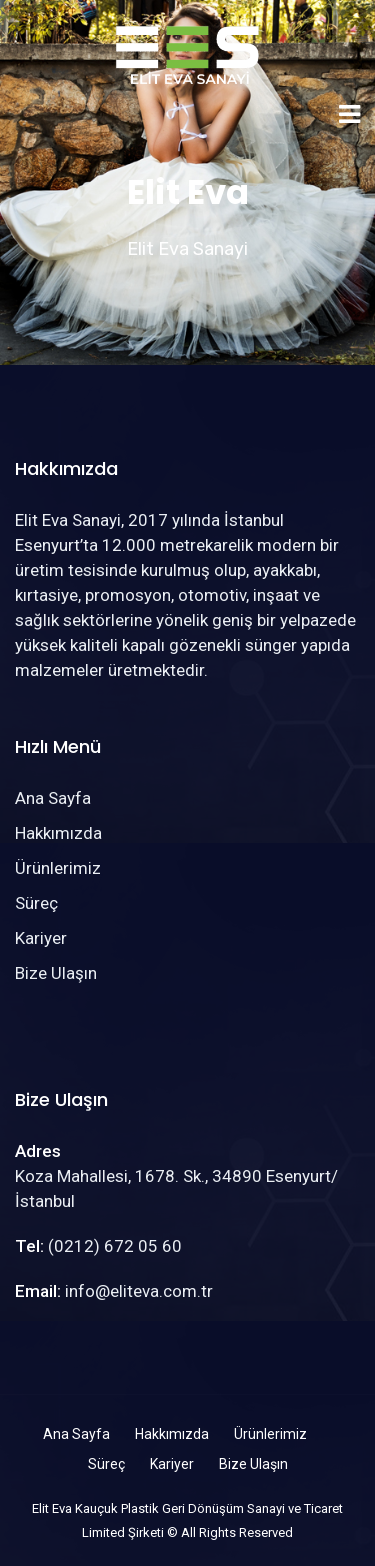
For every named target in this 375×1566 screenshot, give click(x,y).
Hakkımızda (58, 833)
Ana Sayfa (53, 798)
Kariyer (41, 938)
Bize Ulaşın (56, 973)
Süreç (36, 903)
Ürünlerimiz (58, 868)
